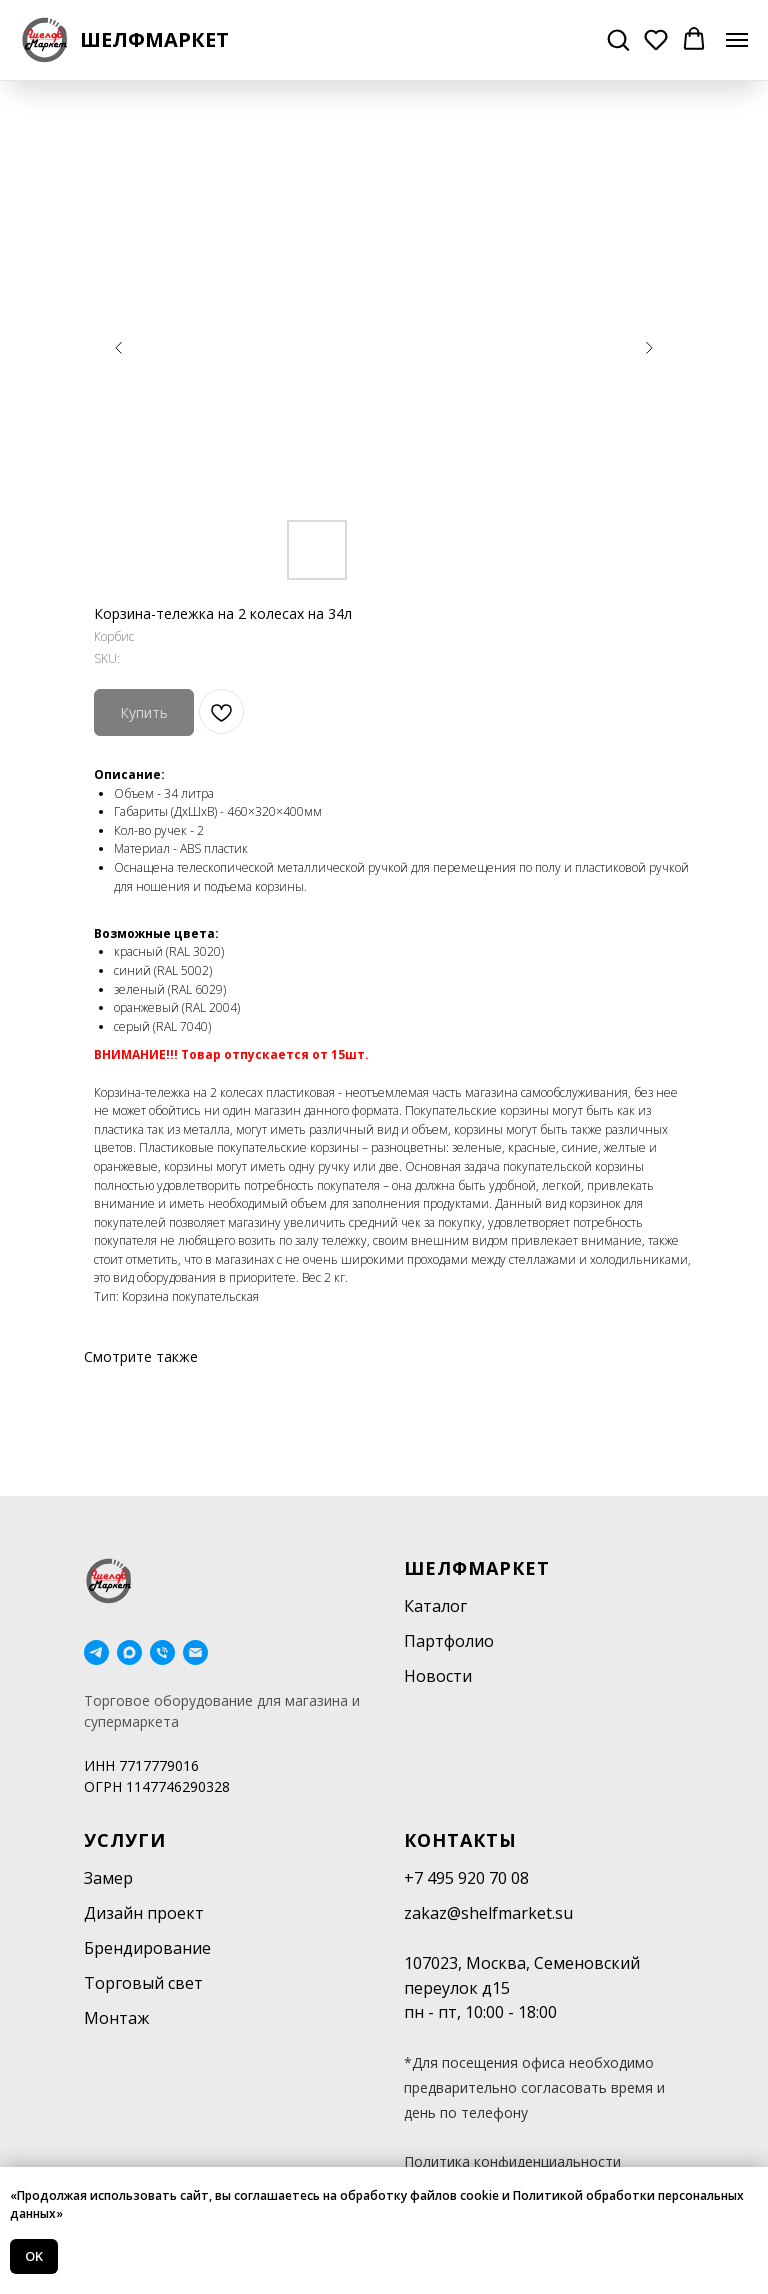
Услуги (125, 1840)
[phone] (162, 1652)
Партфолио (449, 1641)
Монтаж (116, 2018)
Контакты (460, 1840)
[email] (195, 1652)
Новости (438, 1676)
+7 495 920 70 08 (466, 1878)
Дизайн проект (144, 1913)
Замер (108, 1878)
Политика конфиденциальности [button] (512, 2161)
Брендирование (147, 1948)
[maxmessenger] (129, 1652)
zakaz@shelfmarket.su (488, 1913)
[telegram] (96, 1652)
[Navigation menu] (737, 40)
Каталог (435, 1606)
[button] (618, 39)
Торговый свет (143, 1983)
